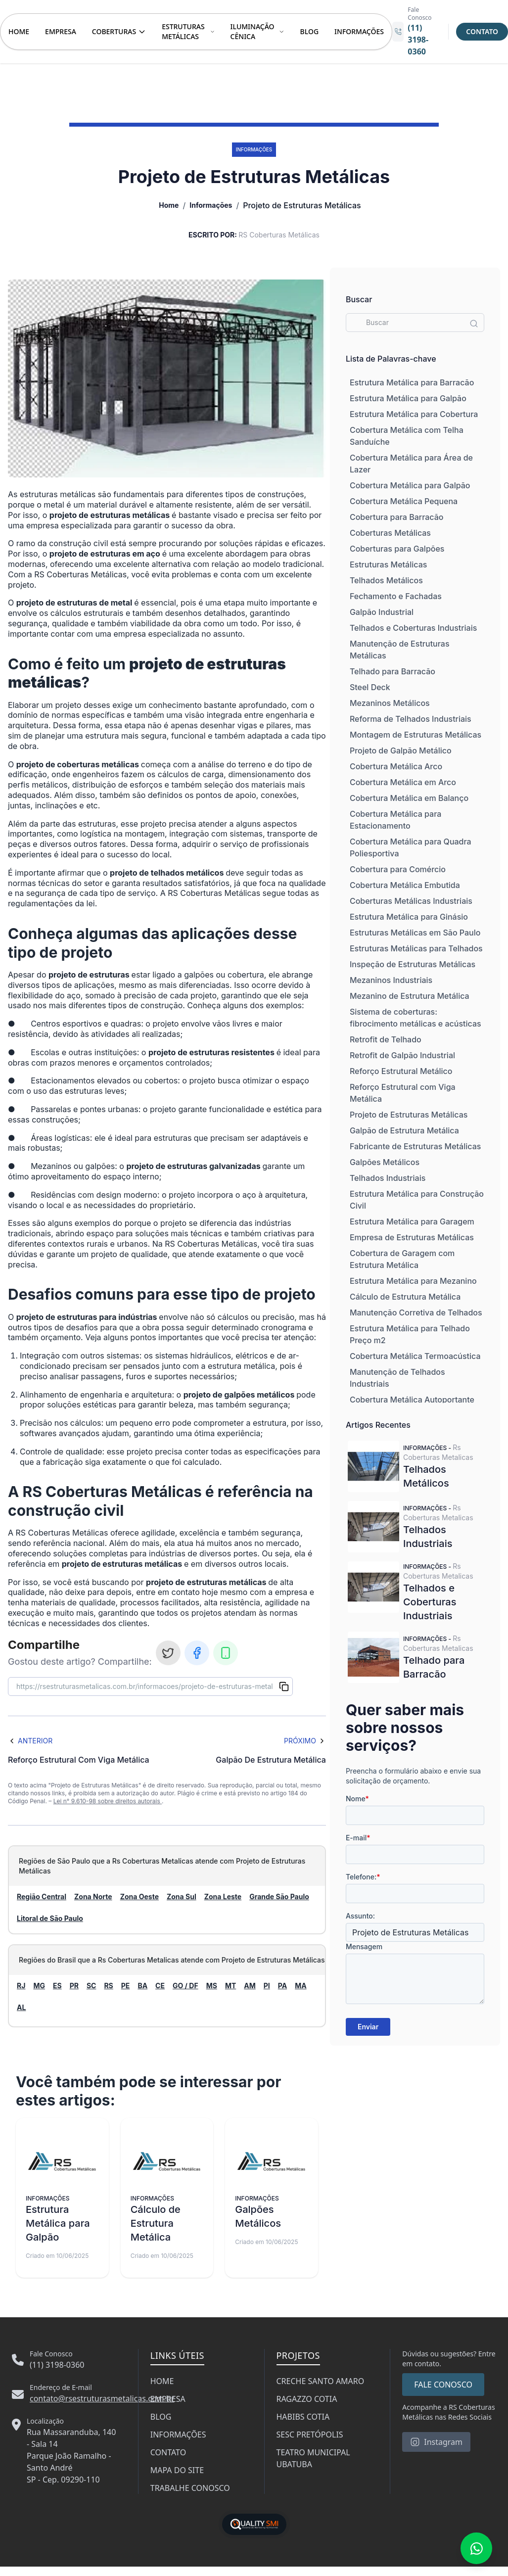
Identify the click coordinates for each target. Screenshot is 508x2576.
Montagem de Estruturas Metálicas (415, 735)
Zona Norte (93, 1896)
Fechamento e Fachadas (396, 596)
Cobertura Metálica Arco (396, 766)
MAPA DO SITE (177, 2470)
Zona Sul (181, 1896)
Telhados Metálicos (386, 580)
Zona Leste (222, 1896)
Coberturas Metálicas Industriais (411, 901)
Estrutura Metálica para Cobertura (414, 414)
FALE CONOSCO (443, 2384)
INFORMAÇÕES (359, 31)
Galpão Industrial (382, 612)
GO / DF (185, 1985)
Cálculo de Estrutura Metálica (405, 1297)
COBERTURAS (119, 31)
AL (21, 2007)
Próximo (305, 1740)
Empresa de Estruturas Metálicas (412, 1237)
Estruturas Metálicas (388, 564)
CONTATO (168, 2452)
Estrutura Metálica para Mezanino (413, 1281)
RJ (21, 1985)
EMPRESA (60, 31)
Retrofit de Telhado (385, 1039)
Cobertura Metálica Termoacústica (415, 1356)
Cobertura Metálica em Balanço (409, 798)
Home (169, 205)
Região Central (41, 1896)
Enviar (368, 2026)
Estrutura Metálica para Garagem (412, 1221)
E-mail (358, 1837)
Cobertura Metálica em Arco (403, 782)
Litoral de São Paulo (50, 1918)
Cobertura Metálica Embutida (405, 885)
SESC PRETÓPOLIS (310, 2434)
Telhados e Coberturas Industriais (413, 628)
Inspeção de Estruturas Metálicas (412, 964)
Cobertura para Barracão (397, 517)
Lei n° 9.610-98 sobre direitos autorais (107, 1801)
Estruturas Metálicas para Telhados (416, 948)
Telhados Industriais (387, 1178)
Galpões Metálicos (384, 1162)
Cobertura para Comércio (398, 869)
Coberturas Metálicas (390, 533)
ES (57, 1985)
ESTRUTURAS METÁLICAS (188, 31)
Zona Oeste (139, 1896)
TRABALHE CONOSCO (190, 2487)
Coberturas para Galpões (397, 549)
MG (39, 1985)
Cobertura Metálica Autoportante (412, 1400)
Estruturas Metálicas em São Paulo (415, 932)
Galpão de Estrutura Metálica (404, 1130)
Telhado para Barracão (392, 671)
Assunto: (360, 1916)
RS (108, 1985)
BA (142, 1985)
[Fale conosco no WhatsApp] (476, 2548)
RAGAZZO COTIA (307, 2398)
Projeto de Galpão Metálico (401, 750)
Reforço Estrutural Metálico (401, 1071)
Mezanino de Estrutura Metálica (409, 996)
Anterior (30, 1740)
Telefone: (363, 1877)
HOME (18, 31)
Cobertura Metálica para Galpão (410, 485)
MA (301, 1985)
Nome (357, 1798)
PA (282, 1985)
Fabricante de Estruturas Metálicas (415, 1146)
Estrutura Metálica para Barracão (412, 382)
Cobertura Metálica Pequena (404, 501)
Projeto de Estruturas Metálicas (408, 1115)
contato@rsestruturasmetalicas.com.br (102, 2398)
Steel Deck (370, 687)
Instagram (436, 2441)
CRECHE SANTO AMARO (321, 2381)
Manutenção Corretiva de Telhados (416, 1312)
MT (230, 1985)
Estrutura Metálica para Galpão (408, 398)
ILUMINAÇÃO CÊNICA (257, 31)
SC (91, 1985)
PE (125, 1985)
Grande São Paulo (279, 1896)
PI (267, 1985)
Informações (210, 205)
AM (250, 1985)
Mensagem (364, 1946)
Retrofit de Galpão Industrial (402, 1055)
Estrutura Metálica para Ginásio (409, 917)
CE (160, 1985)
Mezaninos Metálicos (390, 703)
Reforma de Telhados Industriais (410, 719)
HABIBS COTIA (303, 2416)
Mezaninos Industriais (391, 980)
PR (74, 1985)
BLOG (309, 31)
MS (211, 1985)
